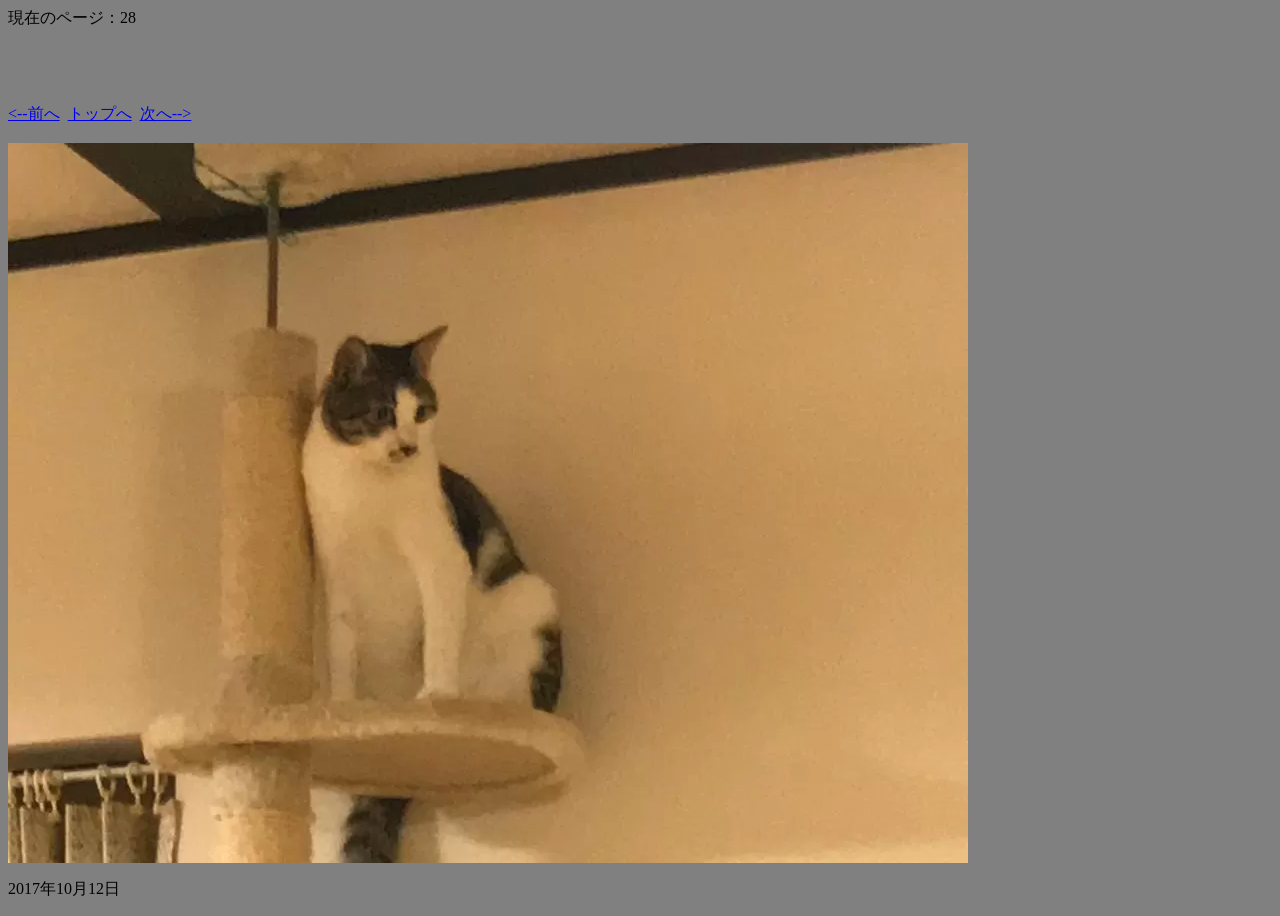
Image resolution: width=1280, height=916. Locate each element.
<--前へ (34, 113)
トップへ (100, 113)
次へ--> (166, 113)
